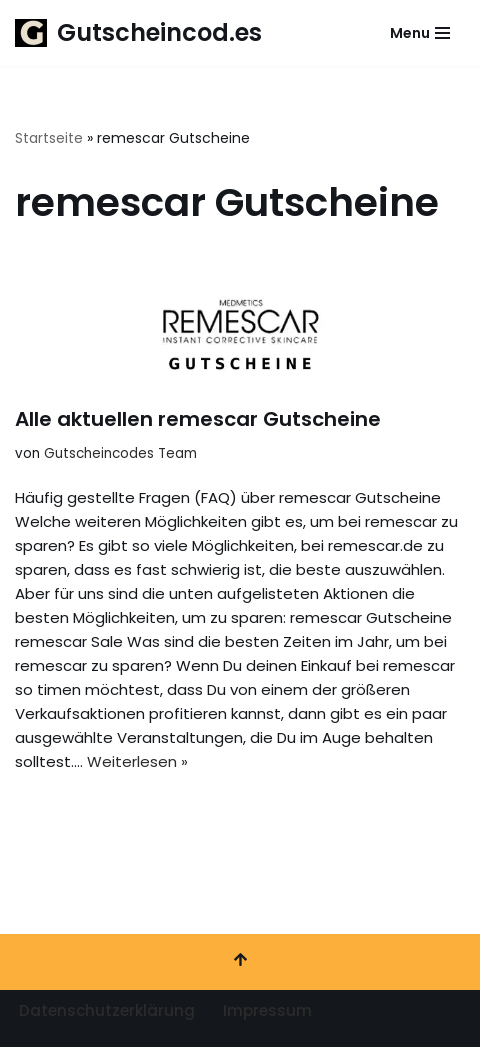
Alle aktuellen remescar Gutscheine (198, 419)
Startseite (49, 138)
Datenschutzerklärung (107, 1010)
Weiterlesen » (137, 761)
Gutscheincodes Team (120, 453)
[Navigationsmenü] (420, 33)
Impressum (267, 1010)
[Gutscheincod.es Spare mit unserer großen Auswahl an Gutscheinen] (138, 33)
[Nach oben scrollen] (240, 962)
